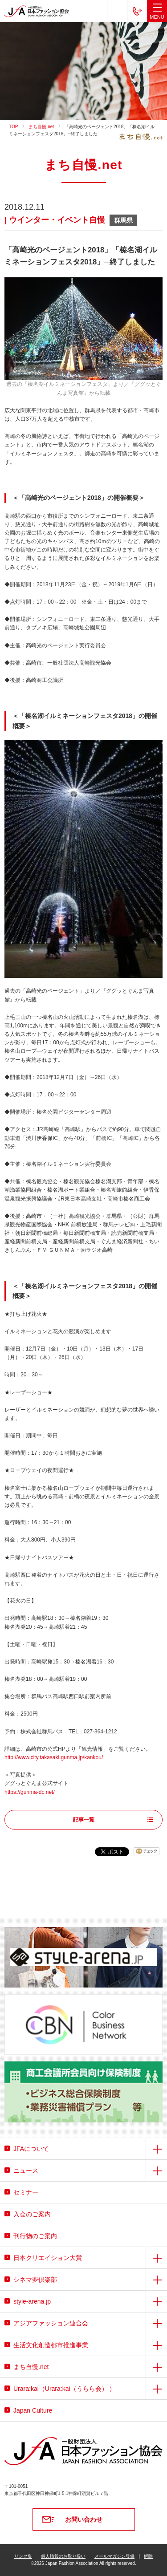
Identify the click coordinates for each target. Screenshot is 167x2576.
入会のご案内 (32, 2214)
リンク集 (23, 2556)
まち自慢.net (41, 126)
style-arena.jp (32, 2301)
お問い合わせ (83, 2519)
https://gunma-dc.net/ (29, 1792)
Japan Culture (32, 2410)
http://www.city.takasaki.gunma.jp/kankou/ (53, 1757)
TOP (13, 126)
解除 (148, 2556)
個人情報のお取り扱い (63, 2556)
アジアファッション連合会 (50, 2323)
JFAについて (31, 2148)
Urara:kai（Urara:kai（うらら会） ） (64, 2388)
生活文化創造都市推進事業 (50, 2345)
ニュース (25, 2170)
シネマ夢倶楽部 (35, 2279)
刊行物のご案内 (35, 2235)
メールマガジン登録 (114, 2556)
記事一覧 (83, 1820)
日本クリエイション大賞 (47, 2257)
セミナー (25, 2192)
